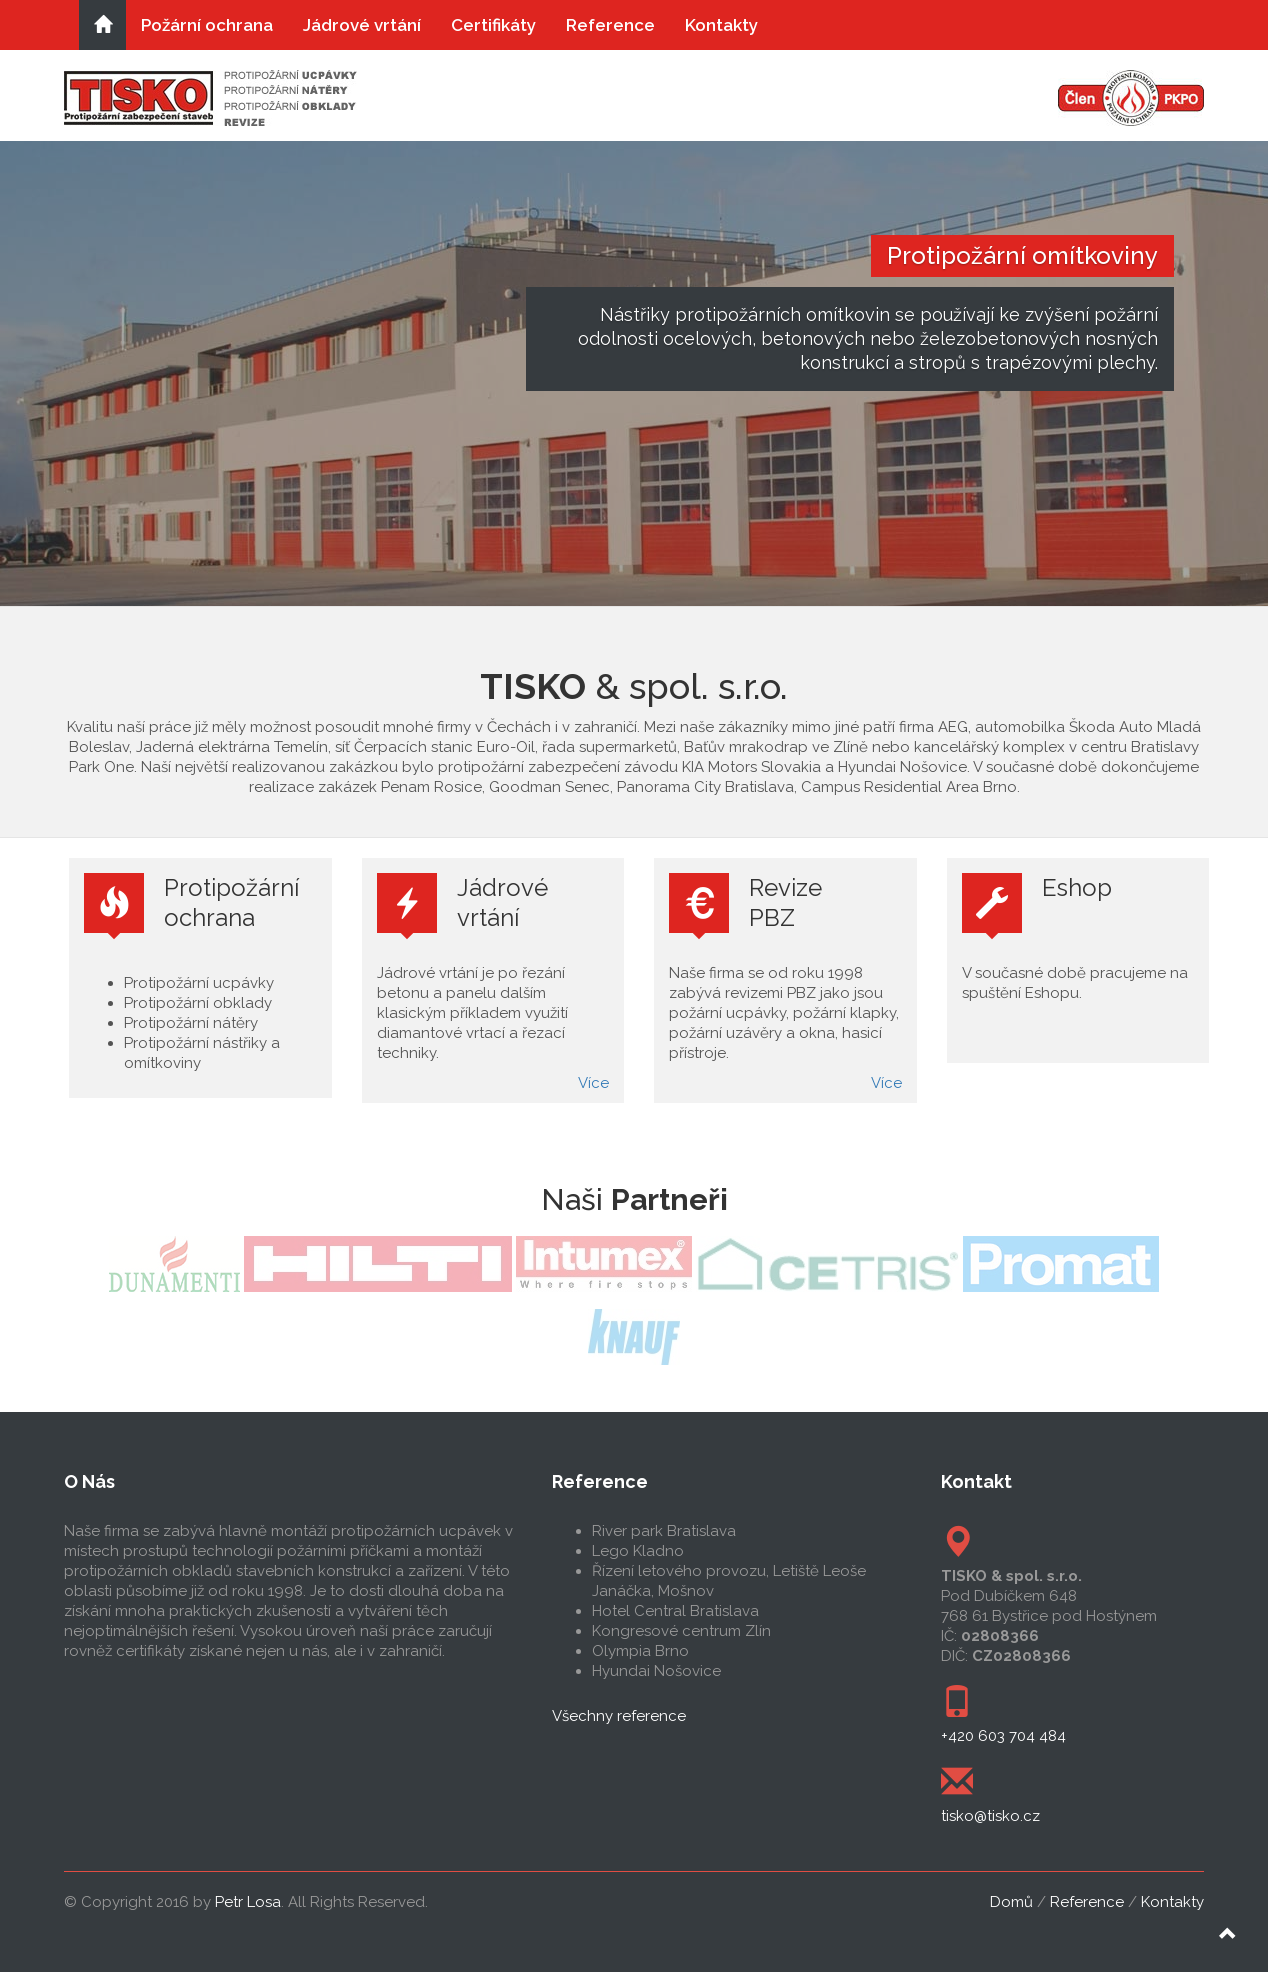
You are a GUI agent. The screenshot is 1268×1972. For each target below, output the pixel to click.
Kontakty (721, 25)
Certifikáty (493, 25)
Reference (610, 25)
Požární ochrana (207, 25)
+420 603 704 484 (1003, 1736)
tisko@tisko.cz (990, 1816)
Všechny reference (619, 1716)
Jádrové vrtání (362, 25)
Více (593, 1083)
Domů (1011, 1902)
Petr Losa (248, 1902)
